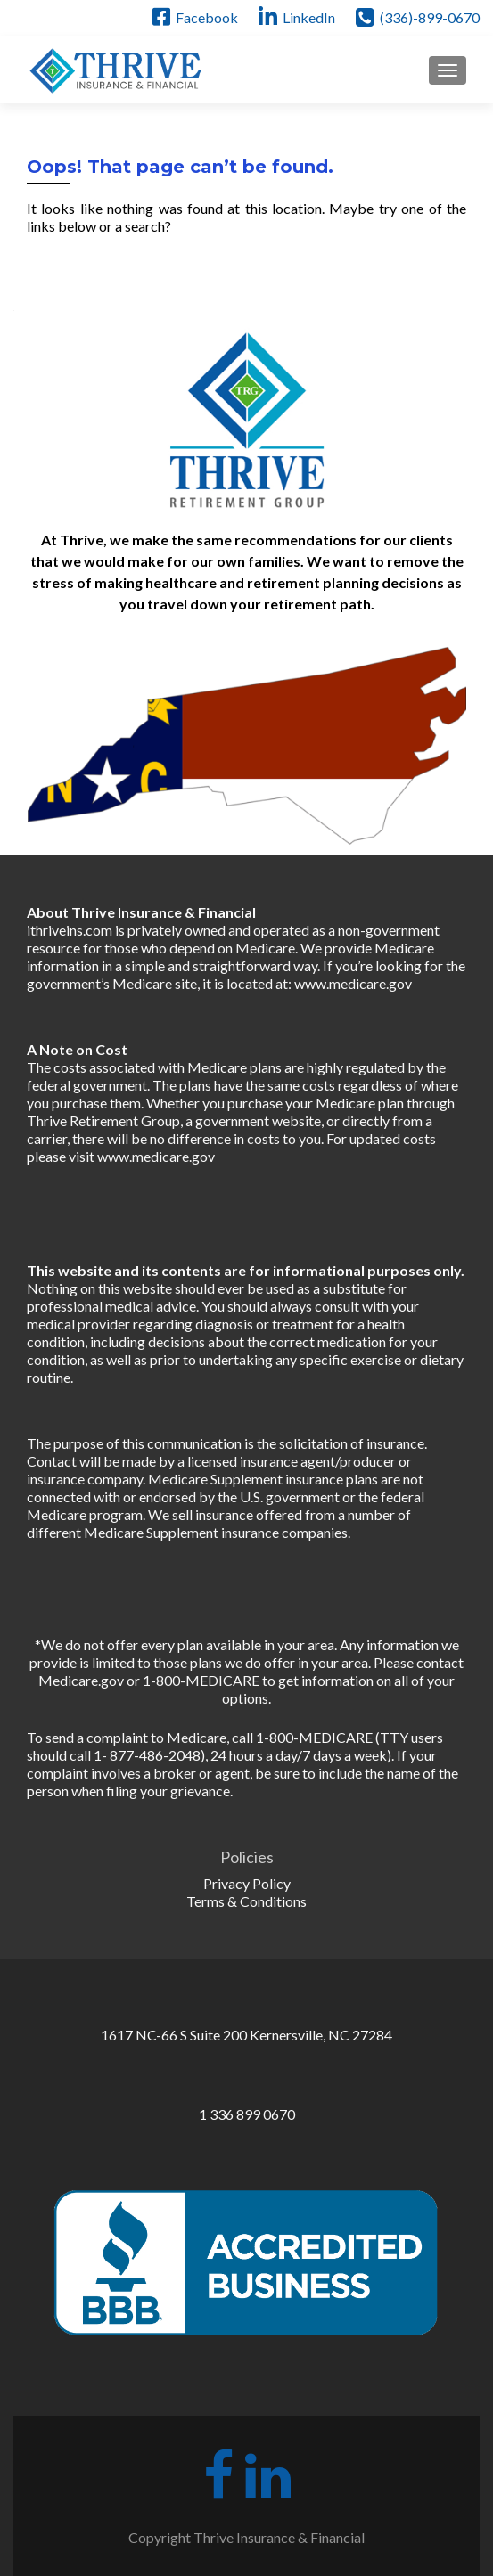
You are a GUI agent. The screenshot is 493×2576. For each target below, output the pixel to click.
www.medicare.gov (353, 983)
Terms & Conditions (246, 1901)
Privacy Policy (247, 1883)
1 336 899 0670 (247, 2114)
